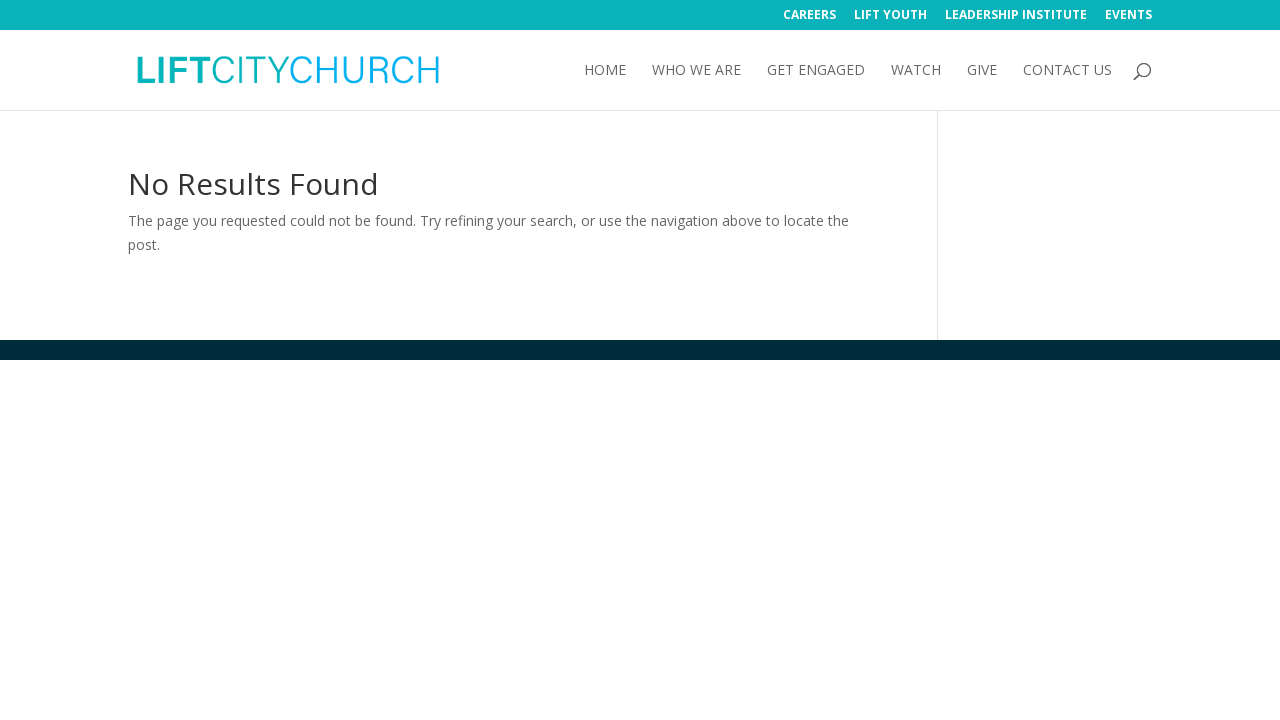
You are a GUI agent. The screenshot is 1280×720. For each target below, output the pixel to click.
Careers (809, 16)
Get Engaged (816, 71)
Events (1128, 16)
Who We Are (696, 71)
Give (982, 71)
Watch (916, 71)
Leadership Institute (1016, 16)
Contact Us (1067, 71)
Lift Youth (890, 16)
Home (605, 71)
